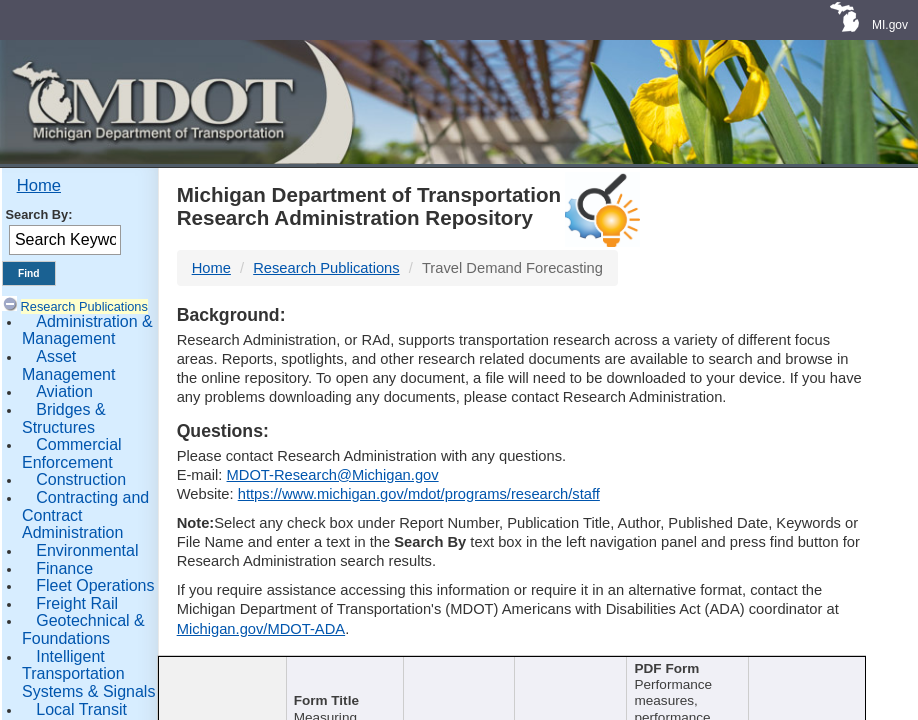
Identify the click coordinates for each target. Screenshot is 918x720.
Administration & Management (87, 330)
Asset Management (68, 365)
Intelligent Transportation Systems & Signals (88, 674)
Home (39, 185)
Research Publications (84, 306)
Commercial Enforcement (72, 453)
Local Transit (81, 709)
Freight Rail (77, 603)
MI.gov (890, 25)
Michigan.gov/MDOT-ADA (261, 629)
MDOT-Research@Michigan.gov (333, 475)
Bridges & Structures (64, 418)
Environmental (87, 550)
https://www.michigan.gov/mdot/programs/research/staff (419, 494)
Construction (81, 479)
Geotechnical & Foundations (83, 629)
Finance (64, 568)
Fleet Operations (95, 585)
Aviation (64, 391)
